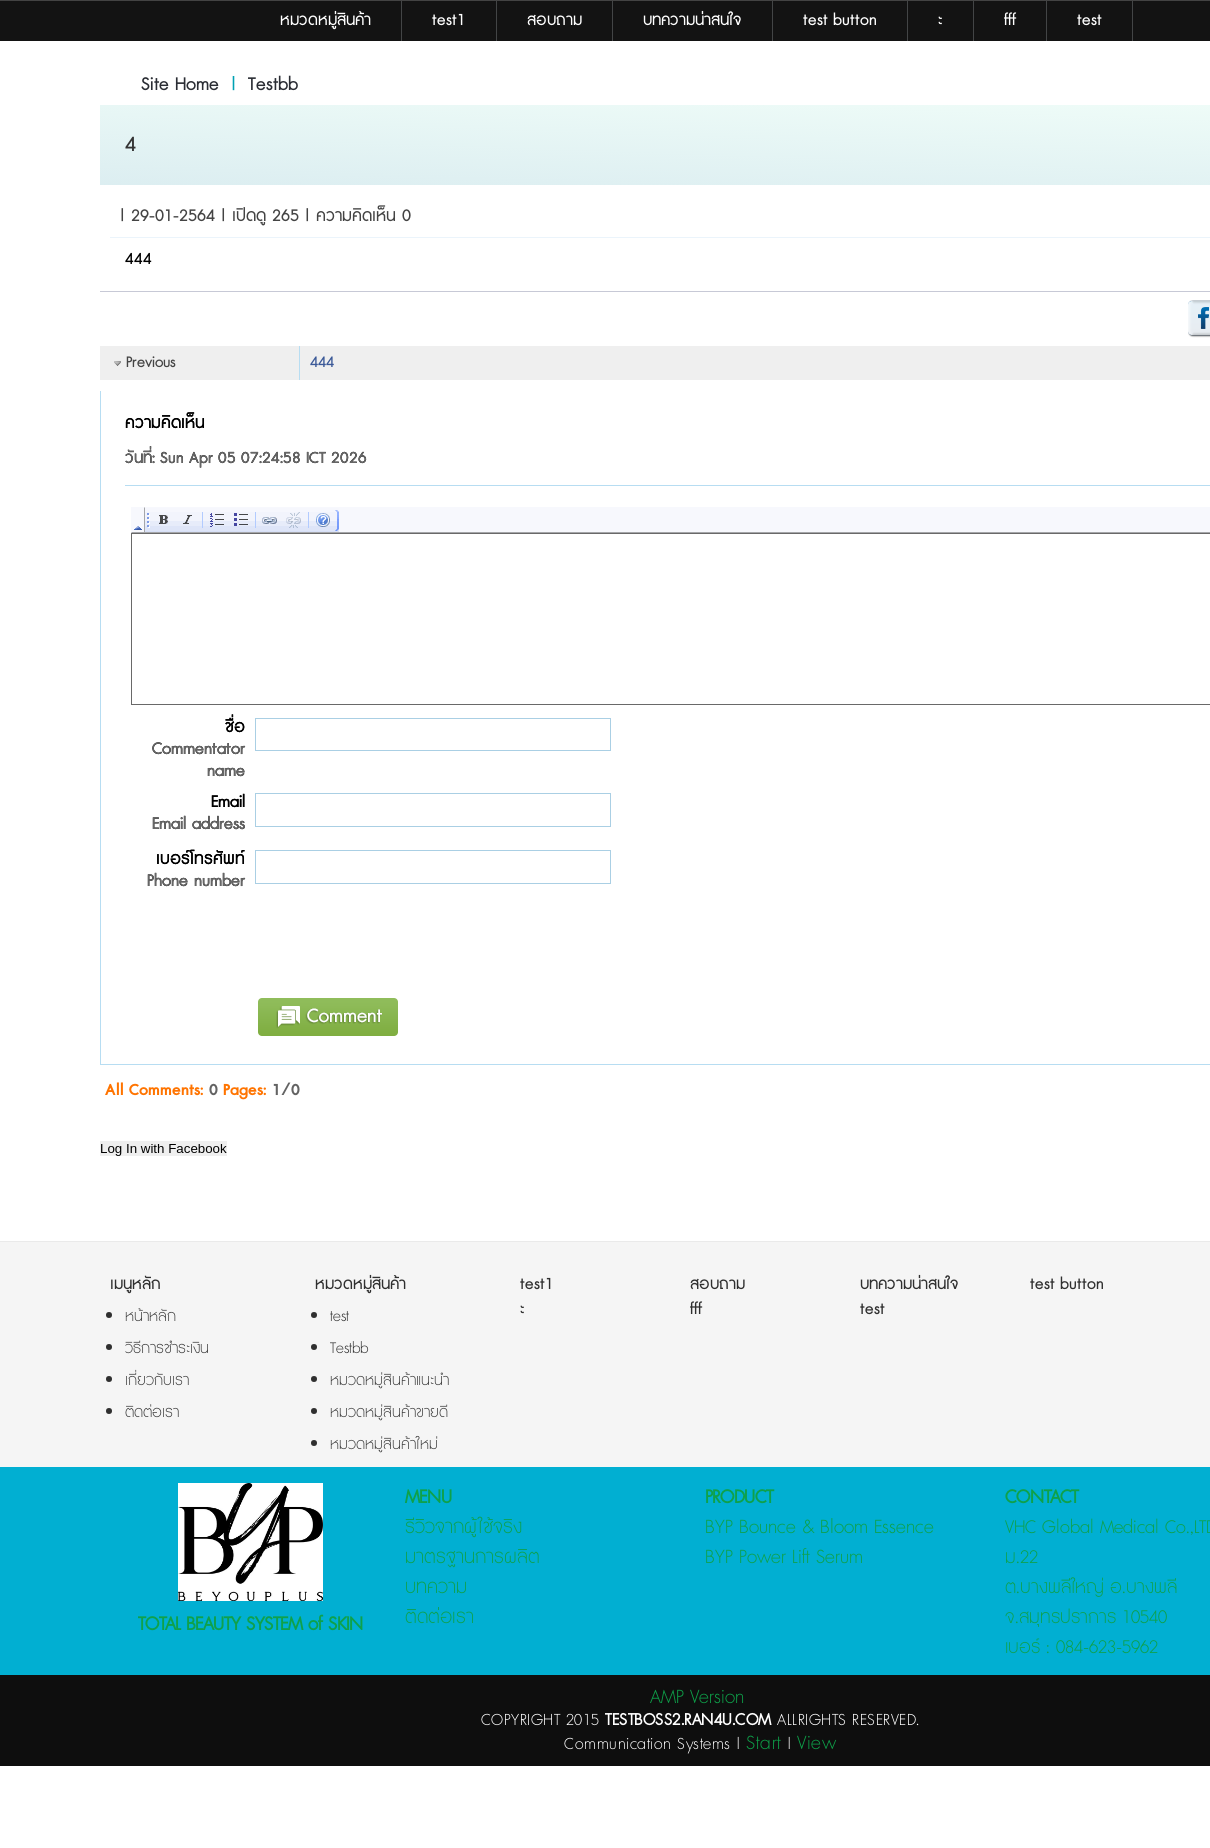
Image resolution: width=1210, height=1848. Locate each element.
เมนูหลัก (135, 1284)
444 (322, 362)
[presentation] (399, 950)
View (816, 1743)
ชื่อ (185, 749)
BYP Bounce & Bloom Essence (819, 1527)
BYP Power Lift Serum (784, 1557)
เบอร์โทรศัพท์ (185, 870)
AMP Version (697, 1697)
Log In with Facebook (163, 1148)
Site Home (180, 85)
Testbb (273, 85)
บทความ (436, 1587)
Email (185, 813)
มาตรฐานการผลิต (472, 1557)
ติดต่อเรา (439, 1617)
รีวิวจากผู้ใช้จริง (463, 1527)
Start (764, 1743)
